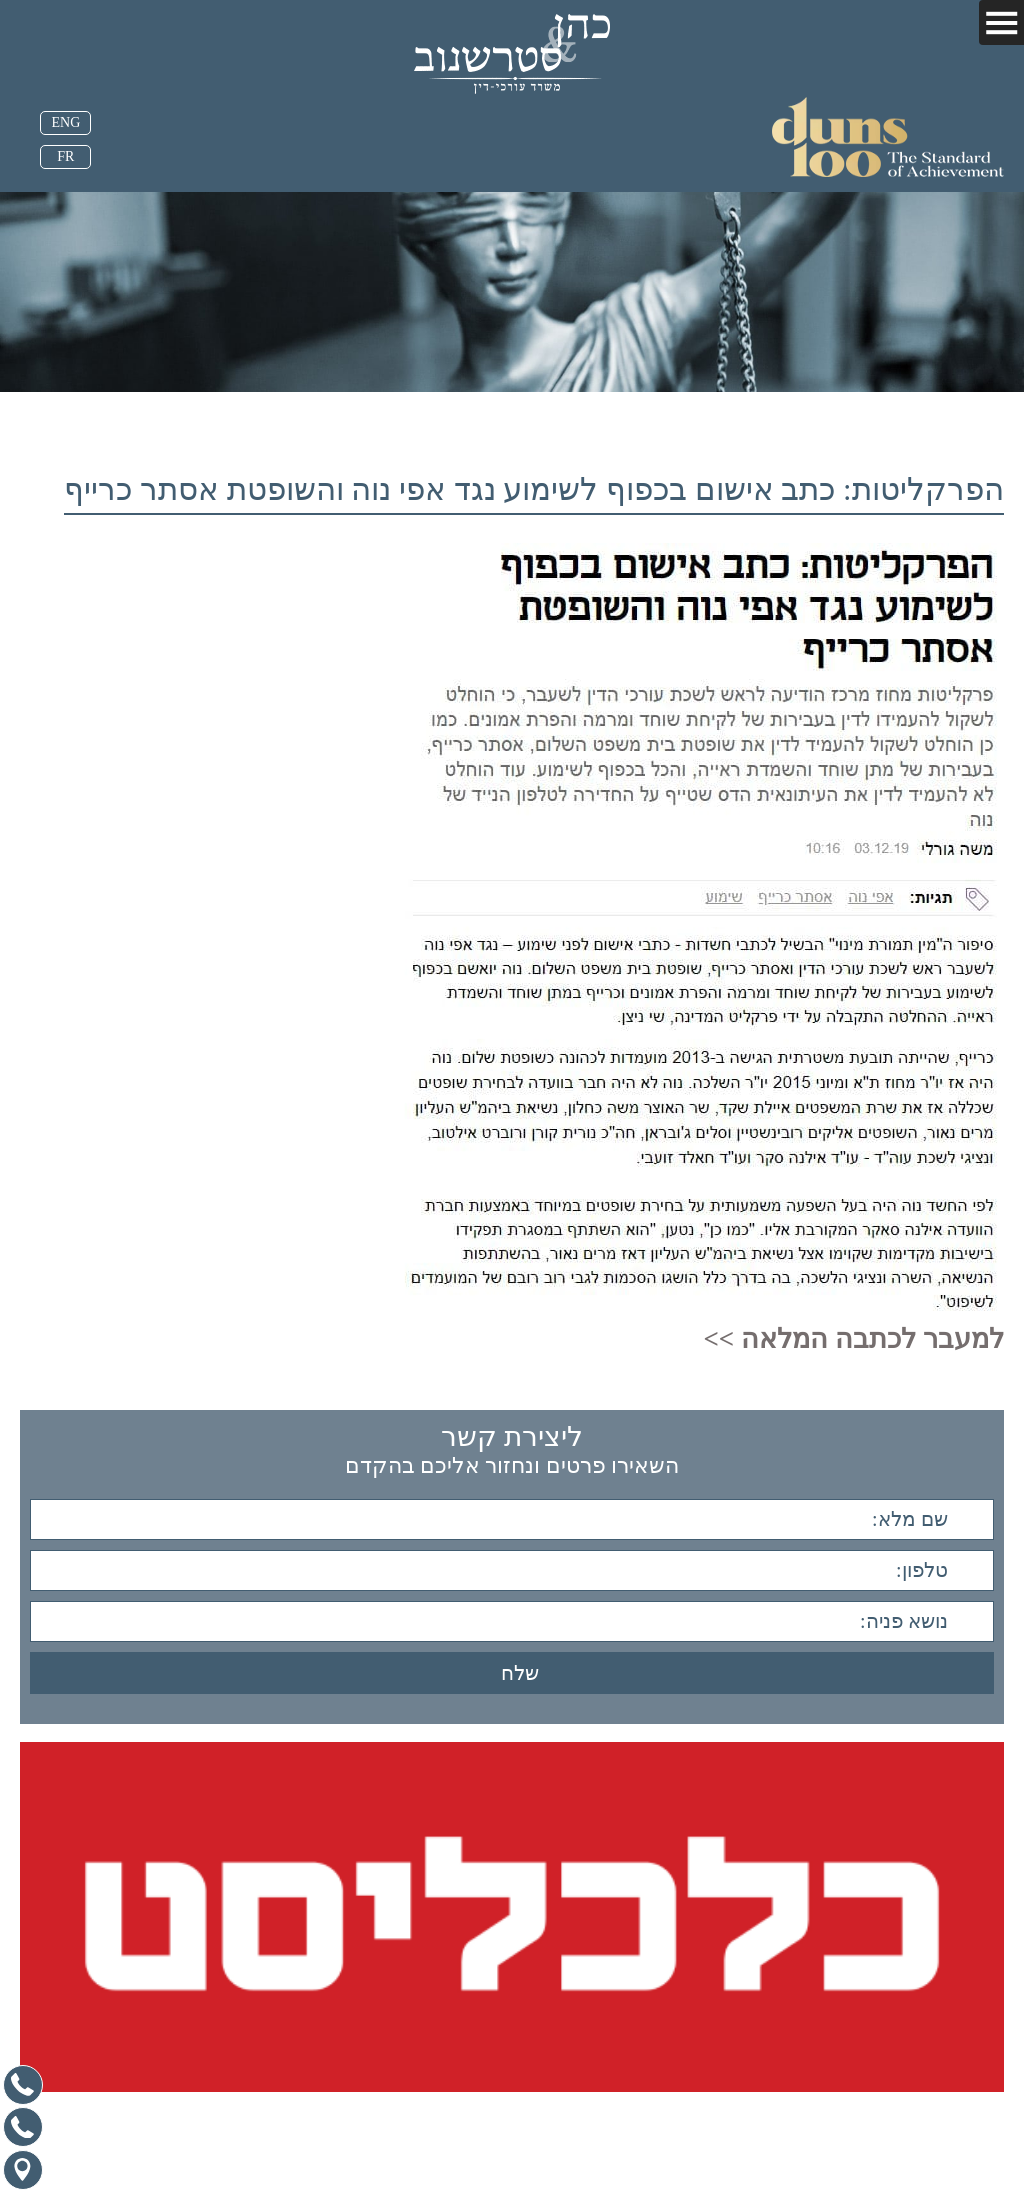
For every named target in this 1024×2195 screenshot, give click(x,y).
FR (65, 156)
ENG (65, 122)
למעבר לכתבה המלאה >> (853, 1339)
